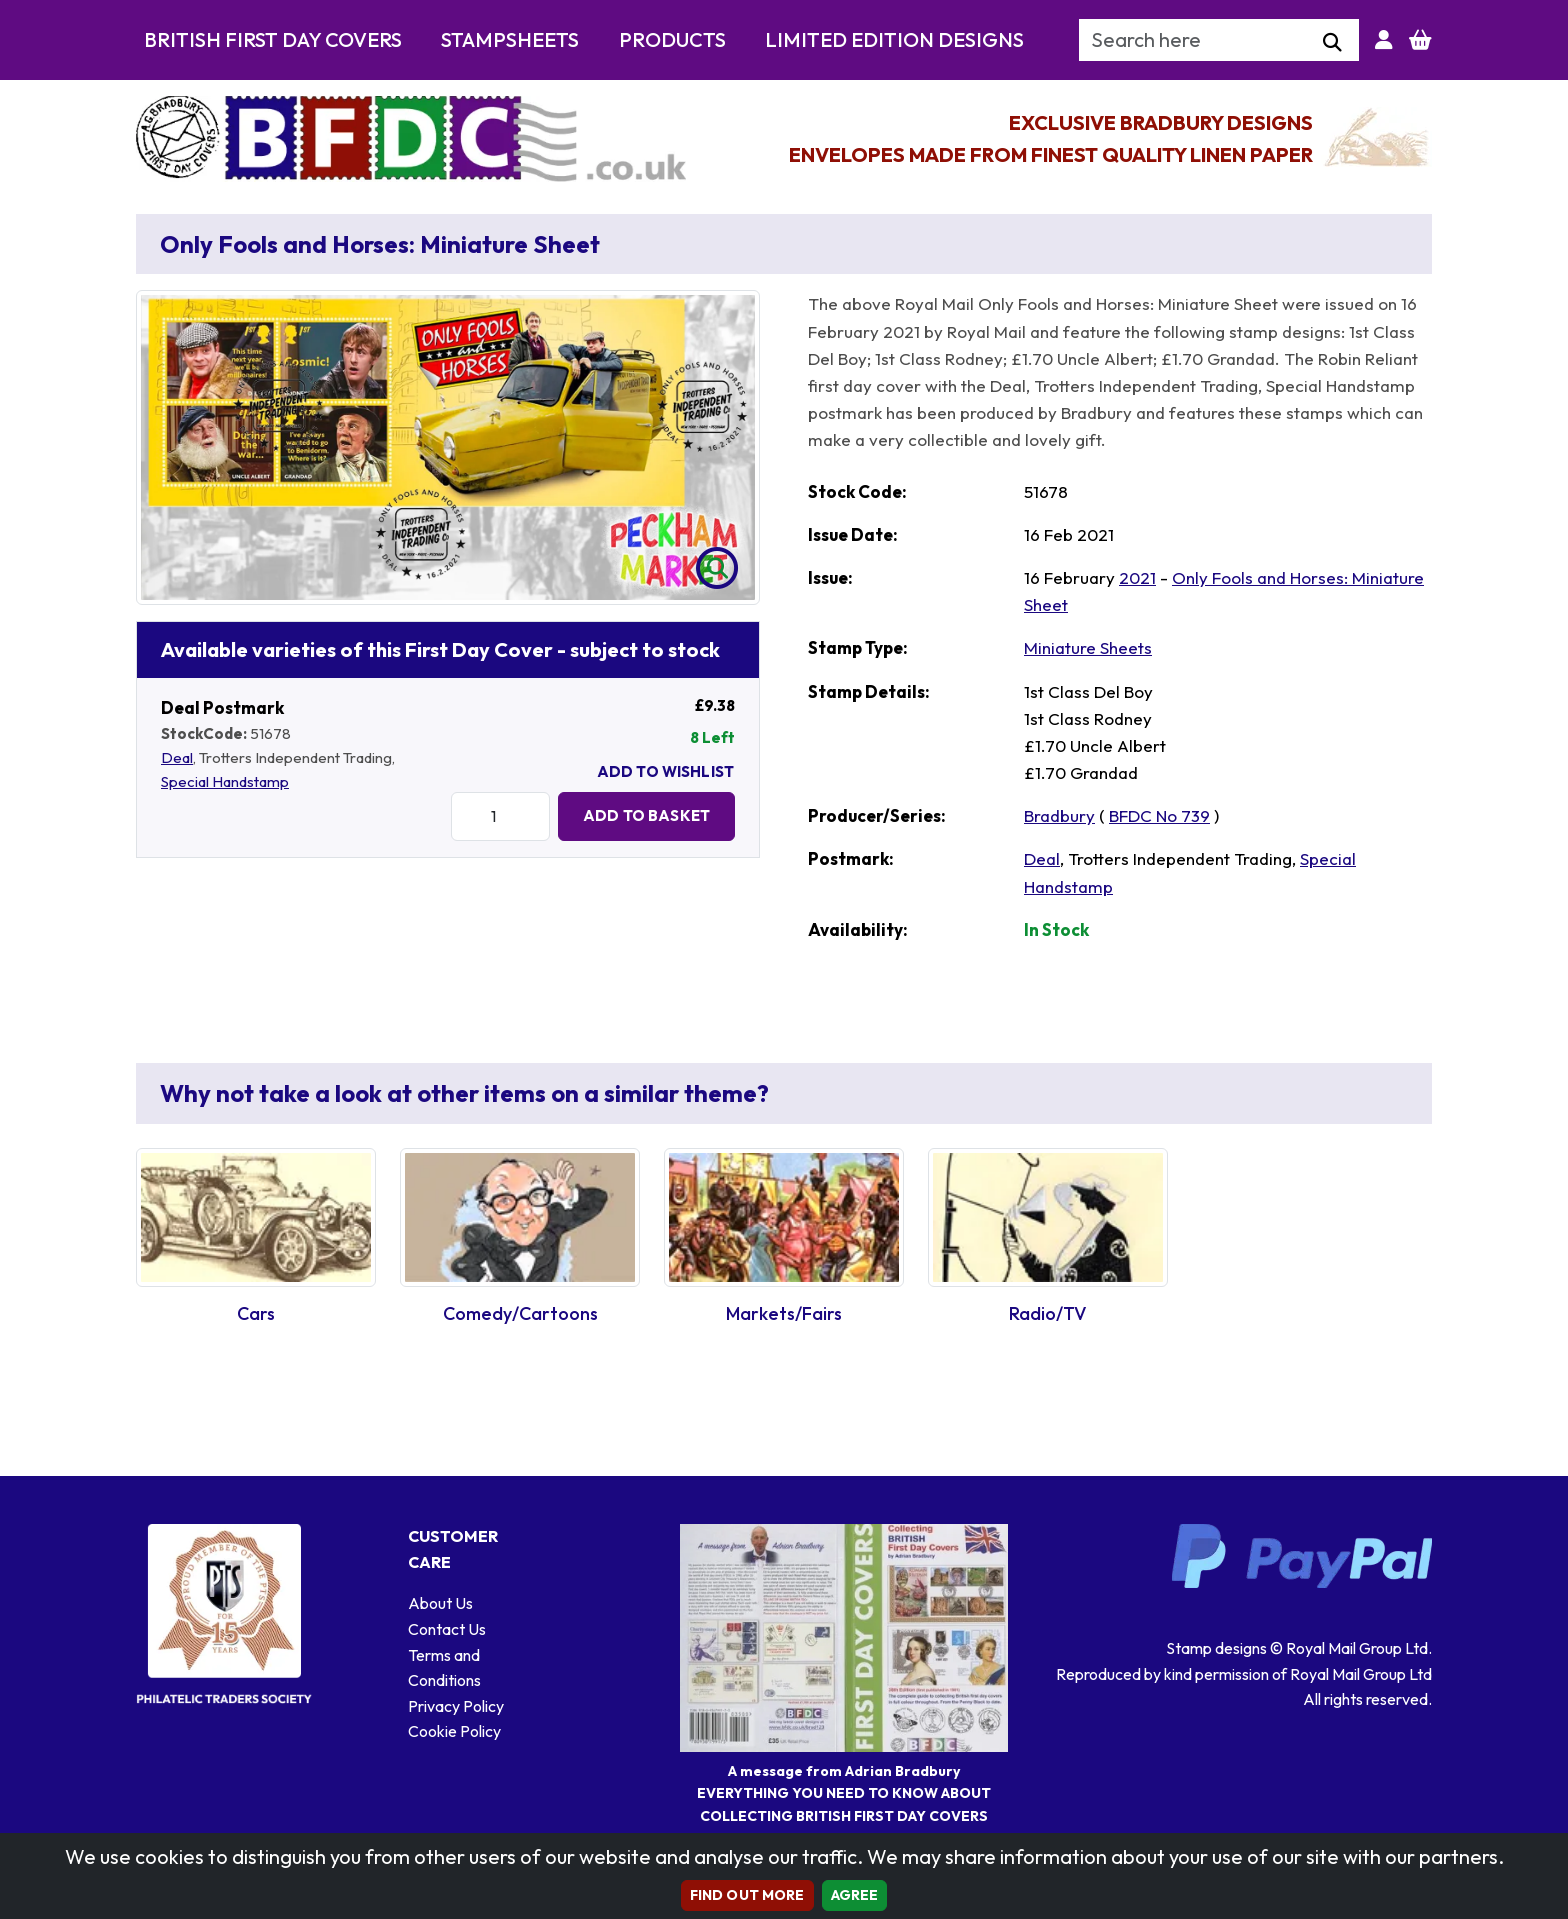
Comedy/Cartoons (520, 1313)
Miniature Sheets (1088, 647)
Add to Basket (646, 815)
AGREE (855, 1895)
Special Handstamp (225, 781)
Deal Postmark (222, 707)
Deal (177, 757)
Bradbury (1059, 815)
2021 (1137, 577)
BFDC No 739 (1159, 815)
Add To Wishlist (665, 771)
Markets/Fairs (784, 1313)
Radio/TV (1048, 1313)
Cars (256, 1313)
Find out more (747, 1895)
